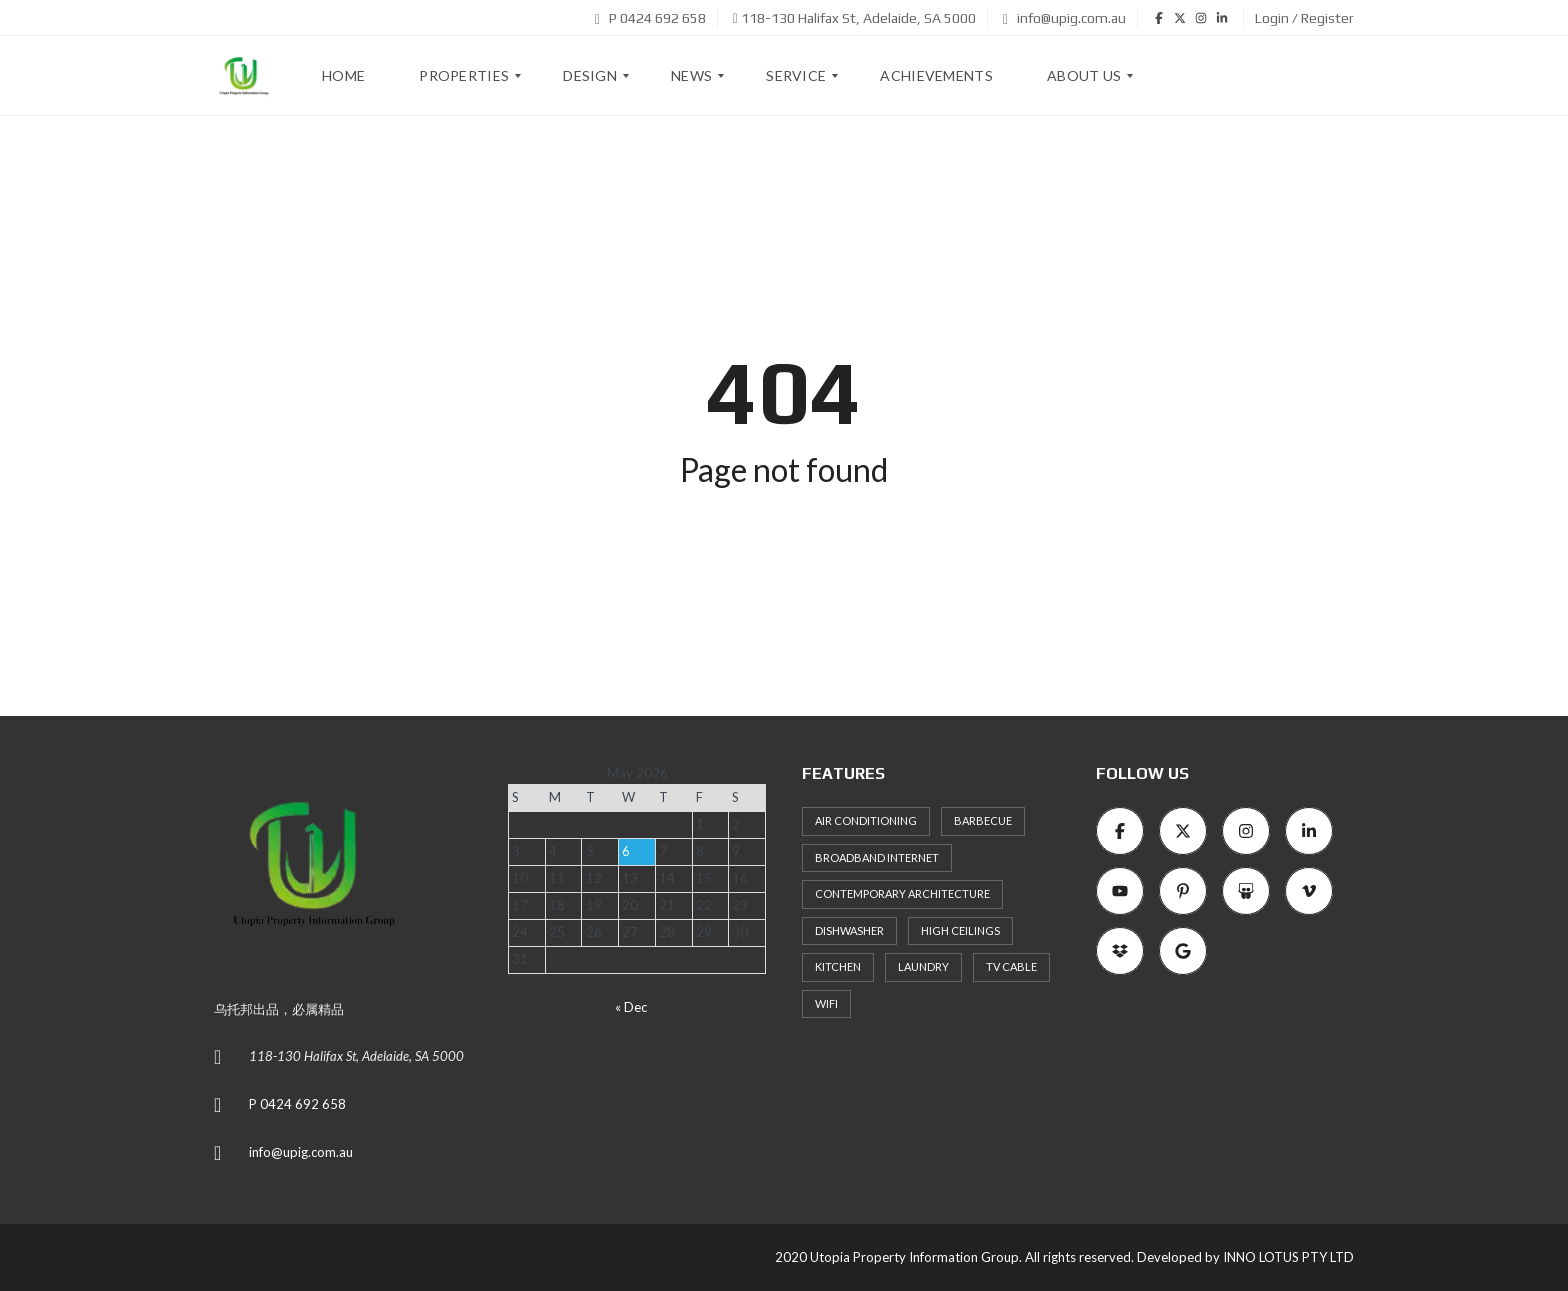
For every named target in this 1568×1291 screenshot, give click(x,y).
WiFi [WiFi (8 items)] (826, 1003)
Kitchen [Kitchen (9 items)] (838, 966)
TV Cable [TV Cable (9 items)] (1011, 966)
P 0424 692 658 (650, 18)
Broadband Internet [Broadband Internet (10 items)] (877, 857)
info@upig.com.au (1064, 18)
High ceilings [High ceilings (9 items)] (960, 930)
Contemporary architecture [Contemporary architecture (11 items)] (902, 893)
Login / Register (1304, 18)
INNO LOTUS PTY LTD (1288, 1257)
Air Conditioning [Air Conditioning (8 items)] (866, 820)
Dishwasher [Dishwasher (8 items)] (849, 930)
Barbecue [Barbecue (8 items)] (983, 820)
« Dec (631, 1007)
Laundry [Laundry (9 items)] (923, 966)
